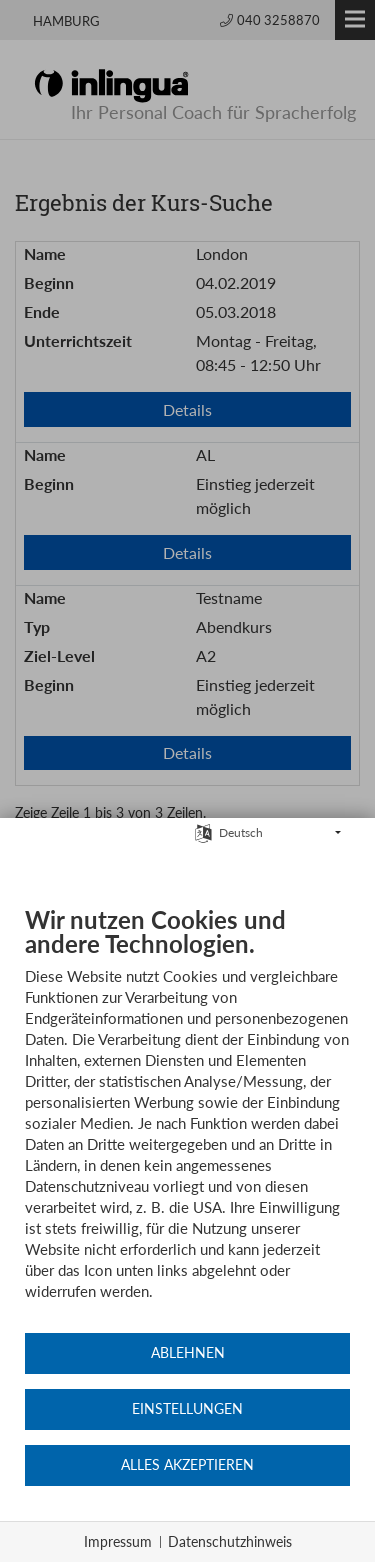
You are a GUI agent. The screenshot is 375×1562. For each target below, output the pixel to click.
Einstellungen (187, 1409)
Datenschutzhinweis (230, 1541)
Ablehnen (188, 1353)
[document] (187, 1118)
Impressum (118, 1541)
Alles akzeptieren (187, 1465)
